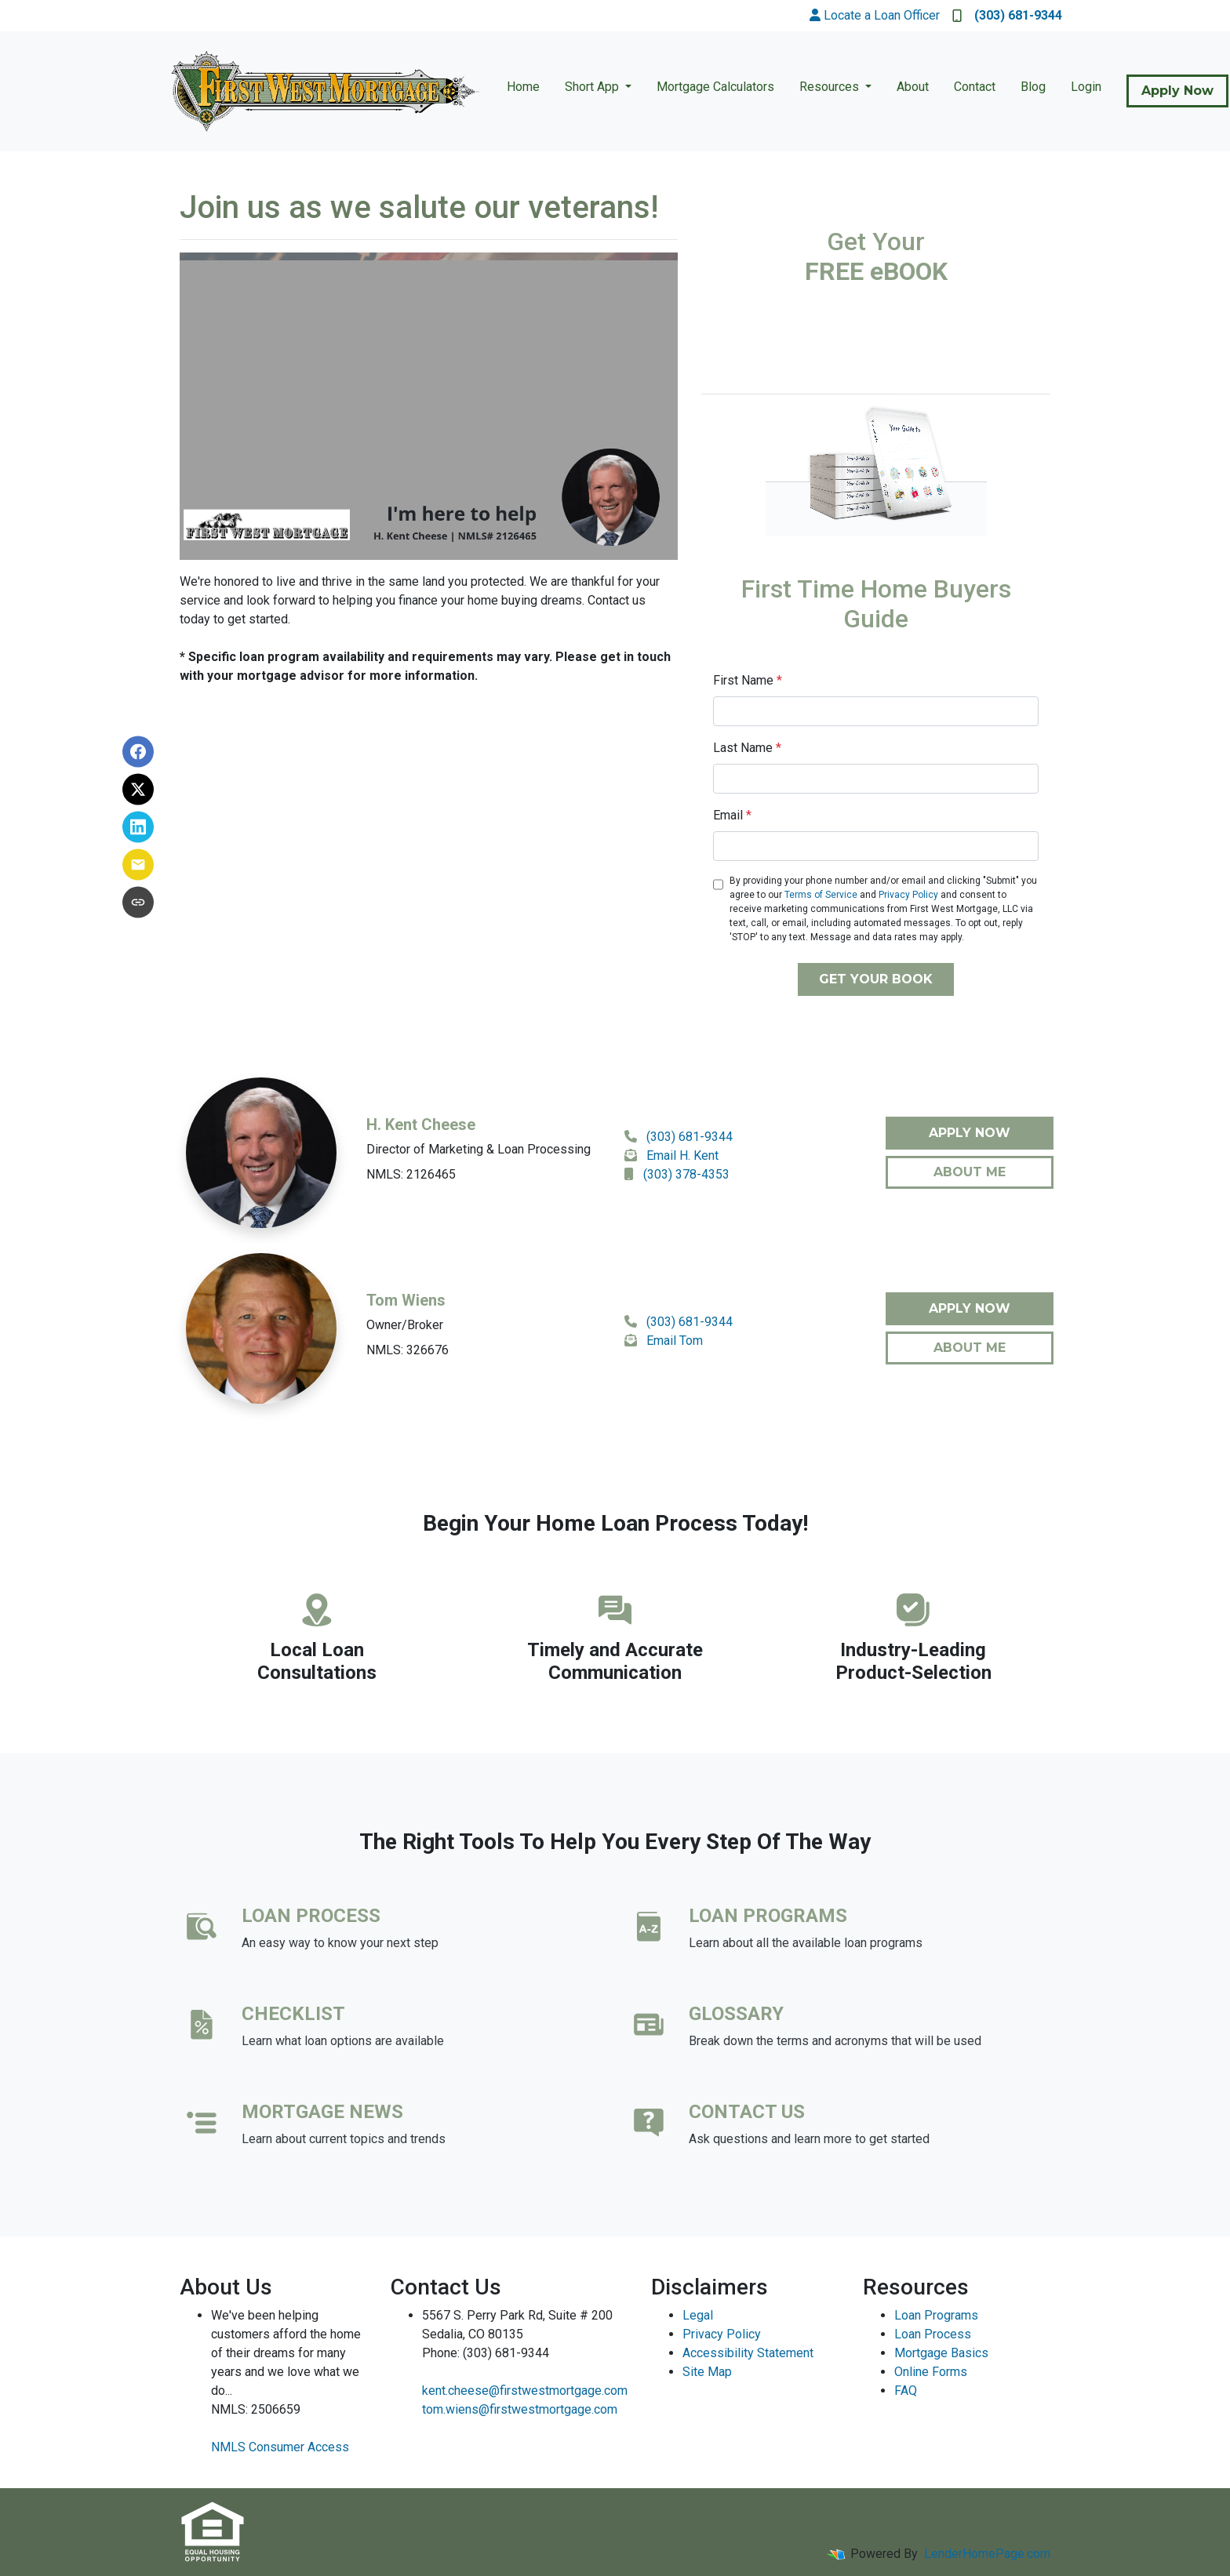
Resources (830, 86)
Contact (974, 86)
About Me (969, 1171)
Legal (697, 2315)
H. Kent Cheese (420, 1124)
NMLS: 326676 (407, 1349)
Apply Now (1177, 90)
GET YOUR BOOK (876, 979)
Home (523, 86)
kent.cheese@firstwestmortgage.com (525, 2390)
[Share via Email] (138, 864)
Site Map (707, 2371)
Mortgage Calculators (715, 86)
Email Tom (674, 1340)
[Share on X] (138, 789)
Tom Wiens (406, 1300)
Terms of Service (820, 894)
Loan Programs (936, 2315)
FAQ (905, 2390)
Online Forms (930, 2371)
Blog (1033, 86)
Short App (593, 86)
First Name (747, 680)
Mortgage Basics (941, 2352)
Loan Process (932, 2334)
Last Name (747, 747)
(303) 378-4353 (686, 1174)
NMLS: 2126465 (411, 1174)
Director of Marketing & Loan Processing (478, 1149)
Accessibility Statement (747, 2352)
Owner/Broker (404, 1324)
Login (1086, 86)
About (913, 86)
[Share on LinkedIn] (138, 826)
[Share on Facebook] (138, 751)
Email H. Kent (682, 1155)
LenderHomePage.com (987, 2553)
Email (732, 815)
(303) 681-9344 (1007, 15)
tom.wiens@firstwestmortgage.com (519, 2409)
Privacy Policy (908, 894)
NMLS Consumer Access (280, 2447)
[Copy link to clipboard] (138, 901)
